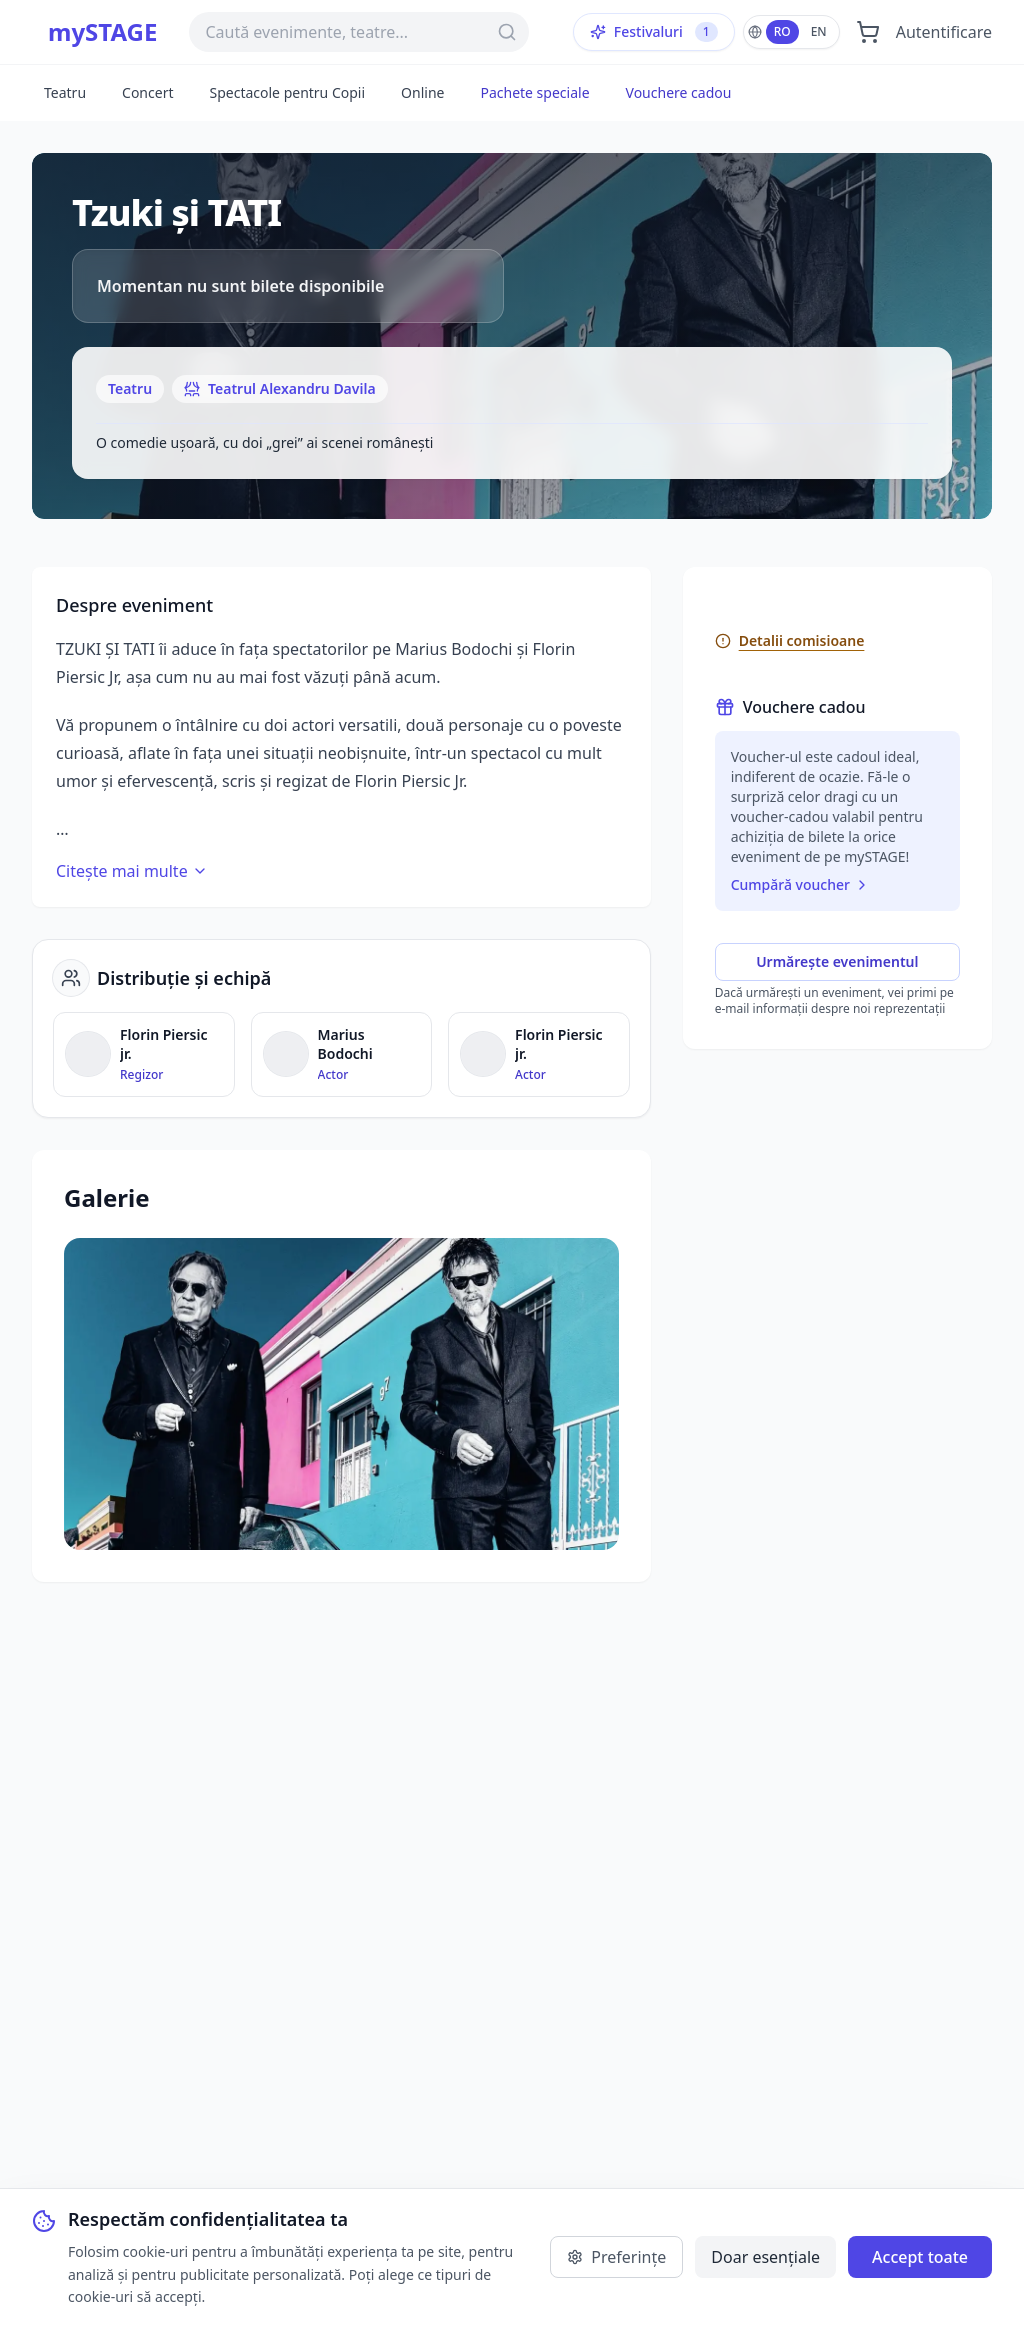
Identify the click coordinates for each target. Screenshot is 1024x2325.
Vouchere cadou (679, 92)
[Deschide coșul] (868, 32)
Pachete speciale (534, 92)
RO (782, 31)
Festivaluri (654, 32)
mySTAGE (102, 32)
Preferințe (616, 2257)
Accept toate (920, 2257)
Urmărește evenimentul (837, 961)
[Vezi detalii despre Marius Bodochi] (342, 1054)
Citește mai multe (132, 871)
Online (422, 92)
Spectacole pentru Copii (287, 92)
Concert (147, 92)
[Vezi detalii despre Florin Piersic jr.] (144, 1054)
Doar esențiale (765, 2257)
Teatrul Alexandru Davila (280, 388)
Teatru (65, 92)
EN (819, 31)
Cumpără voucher (800, 884)
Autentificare (944, 32)
